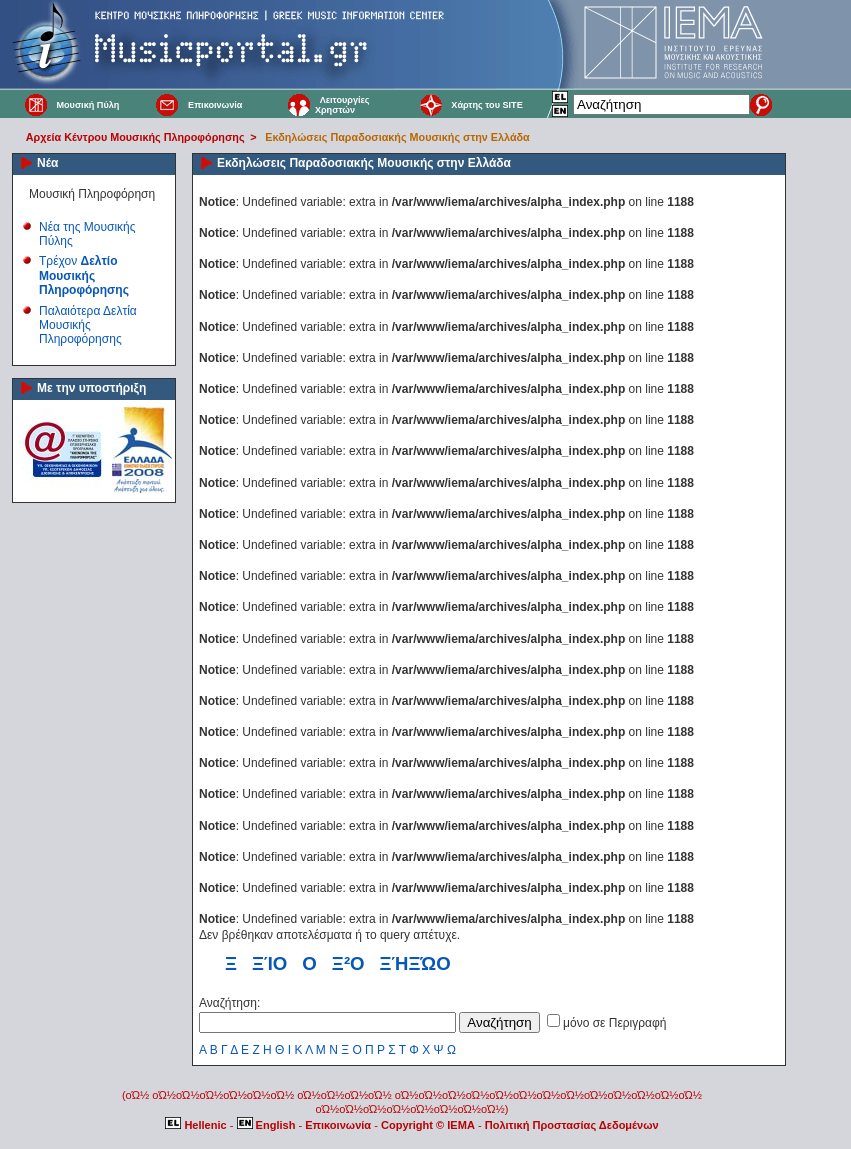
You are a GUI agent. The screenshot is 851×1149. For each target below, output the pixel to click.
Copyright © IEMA (428, 1125)
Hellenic (197, 1125)
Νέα (47, 163)
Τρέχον (84, 275)
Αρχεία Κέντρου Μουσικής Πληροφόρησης (135, 137)
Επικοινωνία (215, 105)
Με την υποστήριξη (91, 388)
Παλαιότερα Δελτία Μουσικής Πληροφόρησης (88, 325)
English (268, 1125)
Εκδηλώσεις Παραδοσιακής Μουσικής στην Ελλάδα (397, 137)
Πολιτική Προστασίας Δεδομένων (572, 1125)
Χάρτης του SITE (486, 105)
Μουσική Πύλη (87, 105)
